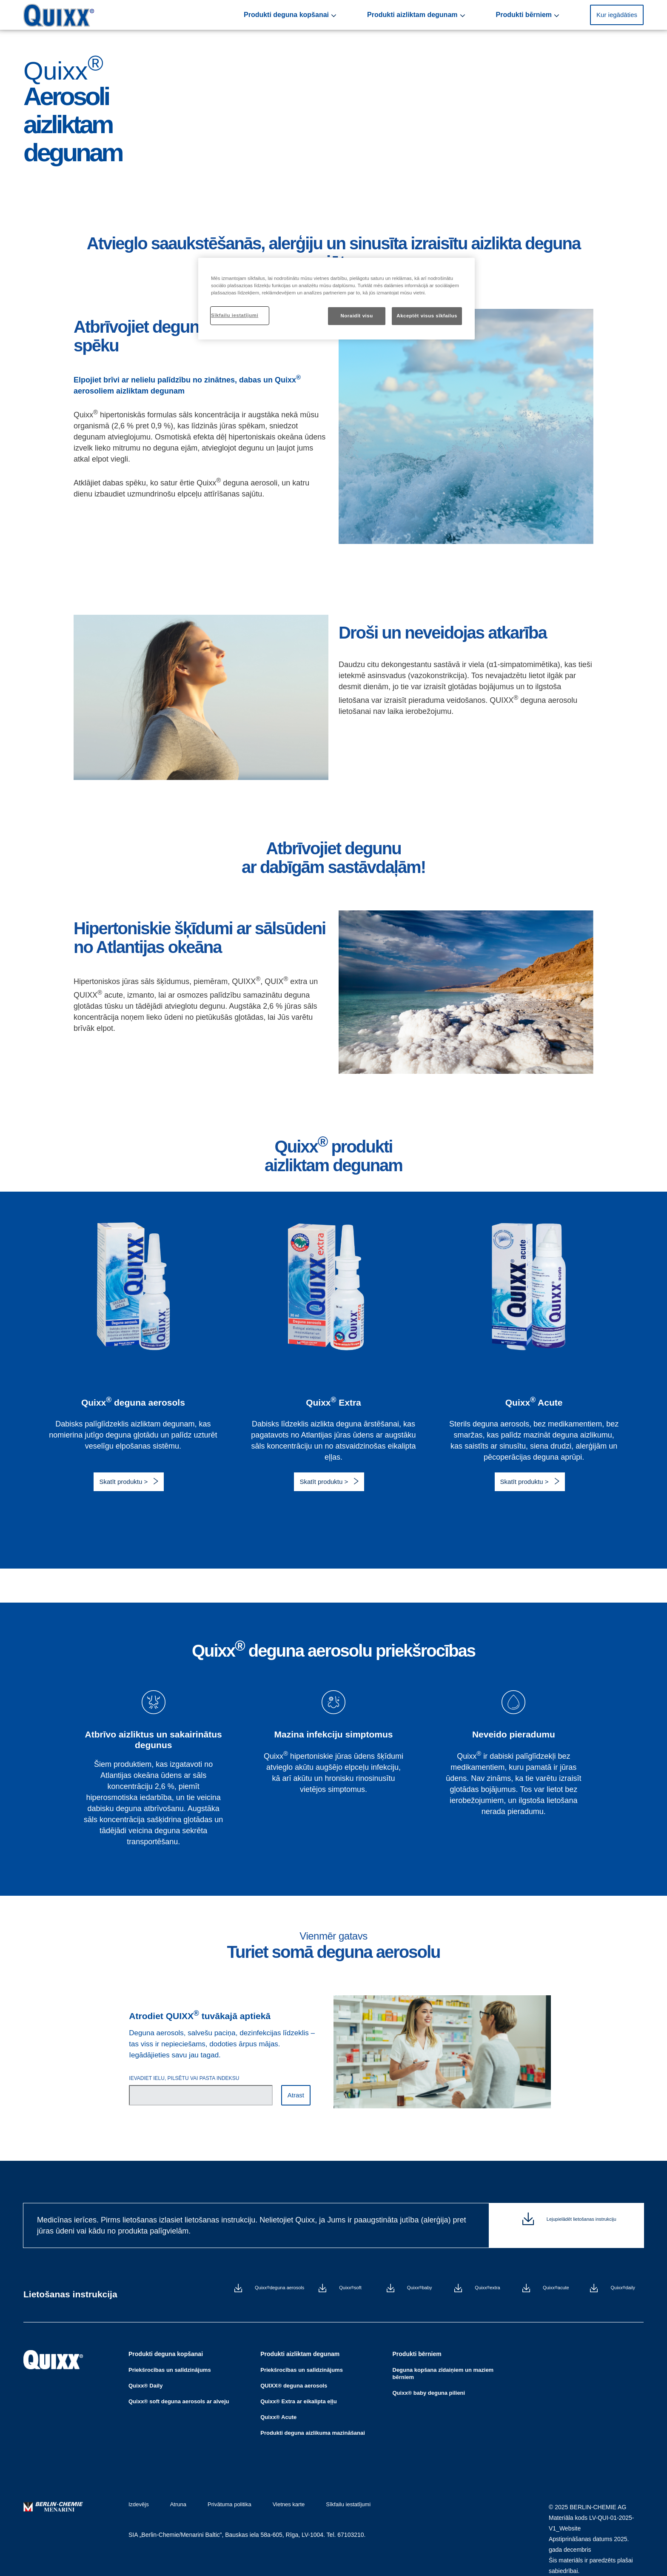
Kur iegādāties (616, 14)
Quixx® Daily (145, 2375)
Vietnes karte (276, 2493)
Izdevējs (138, 2493)
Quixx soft (350, 2288)
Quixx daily (622, 2288)
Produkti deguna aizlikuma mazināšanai (312, 2422)
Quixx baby (419, 2288)
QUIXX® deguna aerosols (293, 2375)
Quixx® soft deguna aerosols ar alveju (178, 2391)
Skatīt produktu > (124, 1481)
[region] (336, 298)
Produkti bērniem (544, 14)
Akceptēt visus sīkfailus (426, 315)
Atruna (174, 2493)
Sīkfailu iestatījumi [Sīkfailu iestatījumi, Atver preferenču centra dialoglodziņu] (234, 315)
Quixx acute (556, 2288)
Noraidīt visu (356, 315)
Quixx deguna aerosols (279, 2288)
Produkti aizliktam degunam (459, 14)
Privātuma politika (221, 2493)
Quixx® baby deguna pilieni (429, 2382)
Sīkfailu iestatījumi (331, 2493)
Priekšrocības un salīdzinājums (169, 2359)
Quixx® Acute (278, 2406)
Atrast (296, 2095)
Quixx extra (487, 2288)
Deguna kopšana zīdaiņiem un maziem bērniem (443, 2363)
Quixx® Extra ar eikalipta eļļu (298, 2391)
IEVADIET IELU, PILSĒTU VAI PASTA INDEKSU (184, 2078)
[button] (617, 15)
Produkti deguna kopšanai (361, 14)
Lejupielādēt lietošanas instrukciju (581, 2225)
